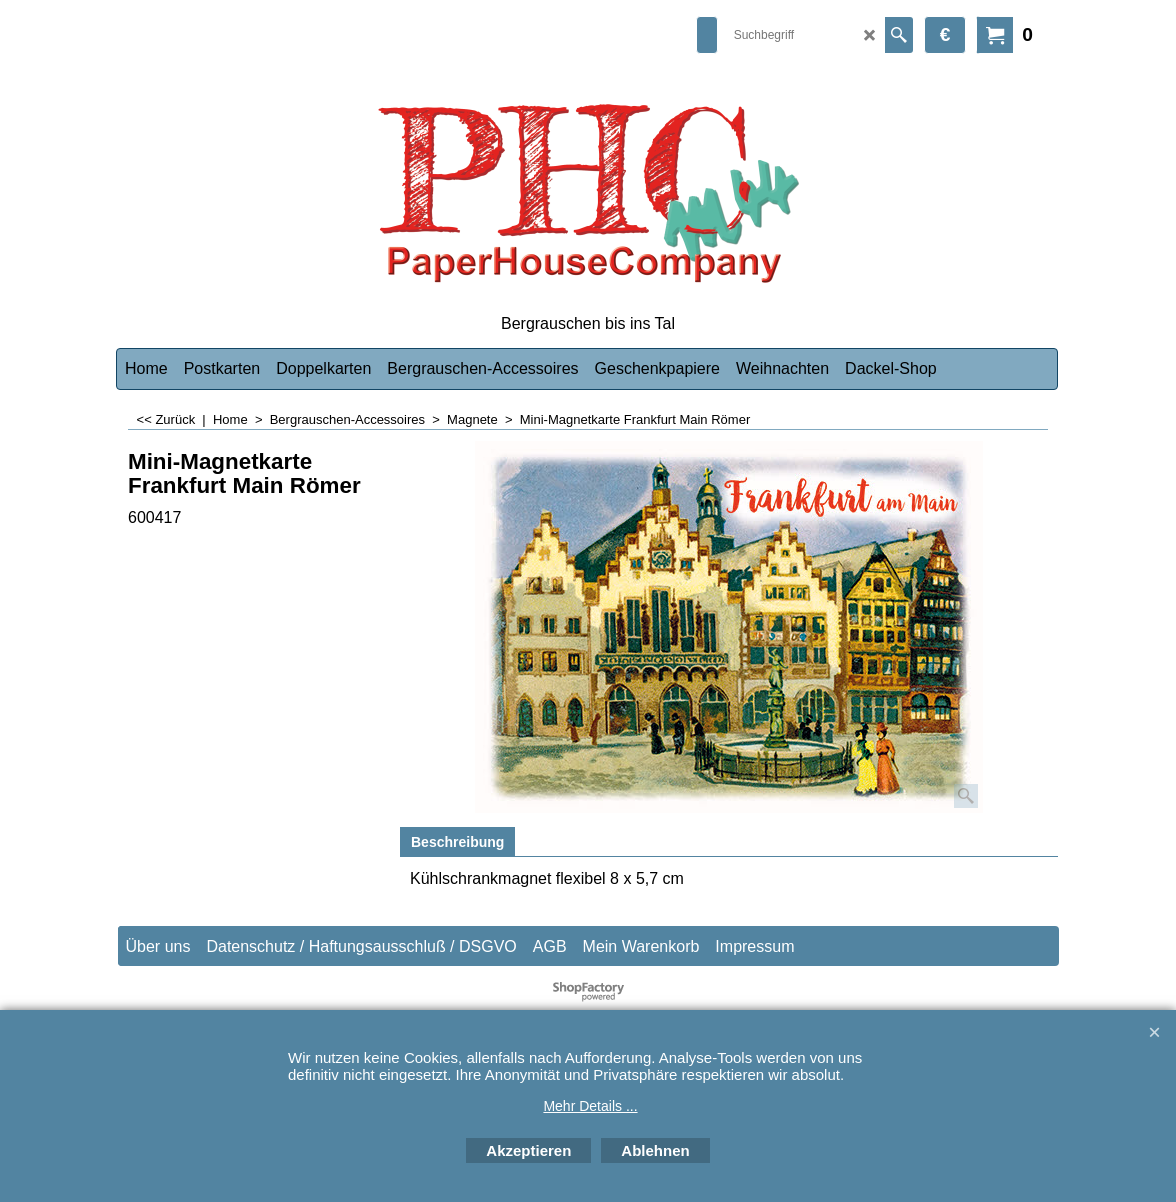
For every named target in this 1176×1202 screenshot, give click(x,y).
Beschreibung (457, 842)
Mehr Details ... (590, 1106)
